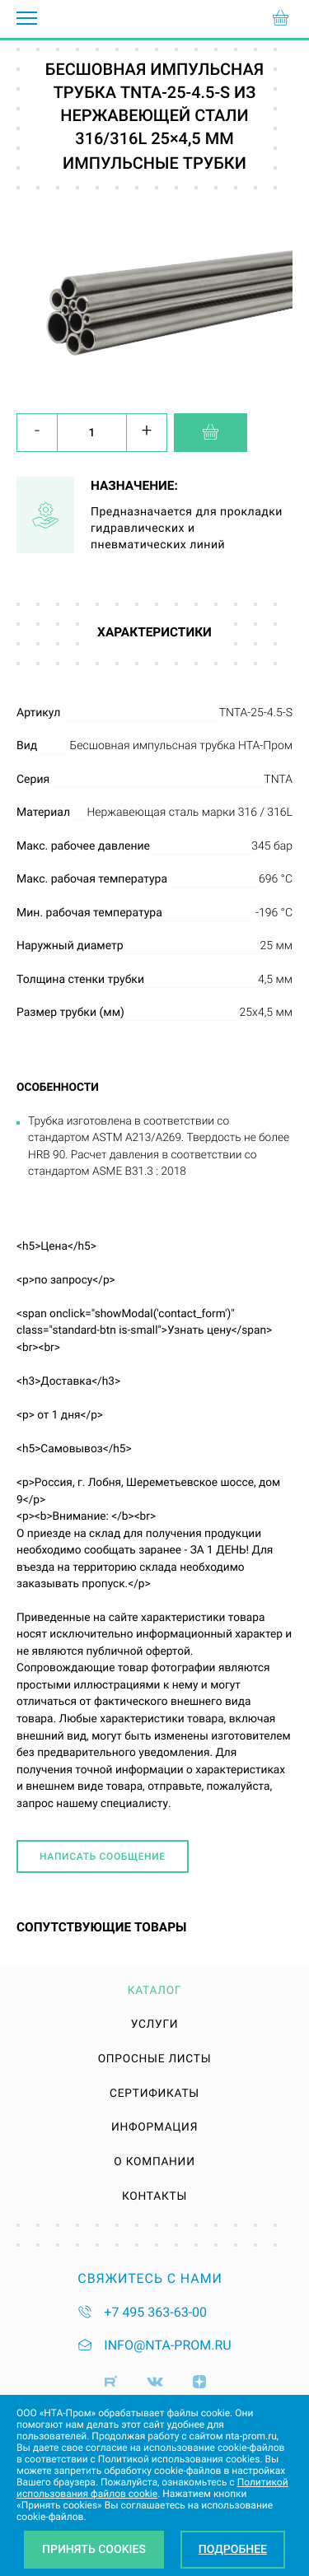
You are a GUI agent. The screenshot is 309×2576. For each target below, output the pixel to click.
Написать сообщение (103, 1856)
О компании (154, 2162)
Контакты (154, 2197)
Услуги (155, 2025)
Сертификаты (154, 2094)
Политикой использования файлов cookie (152, 2487)
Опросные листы (155, 2060)
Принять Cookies (94, 2549)
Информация (154, 2128)
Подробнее (233, 2549)
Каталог (155, 1991)
